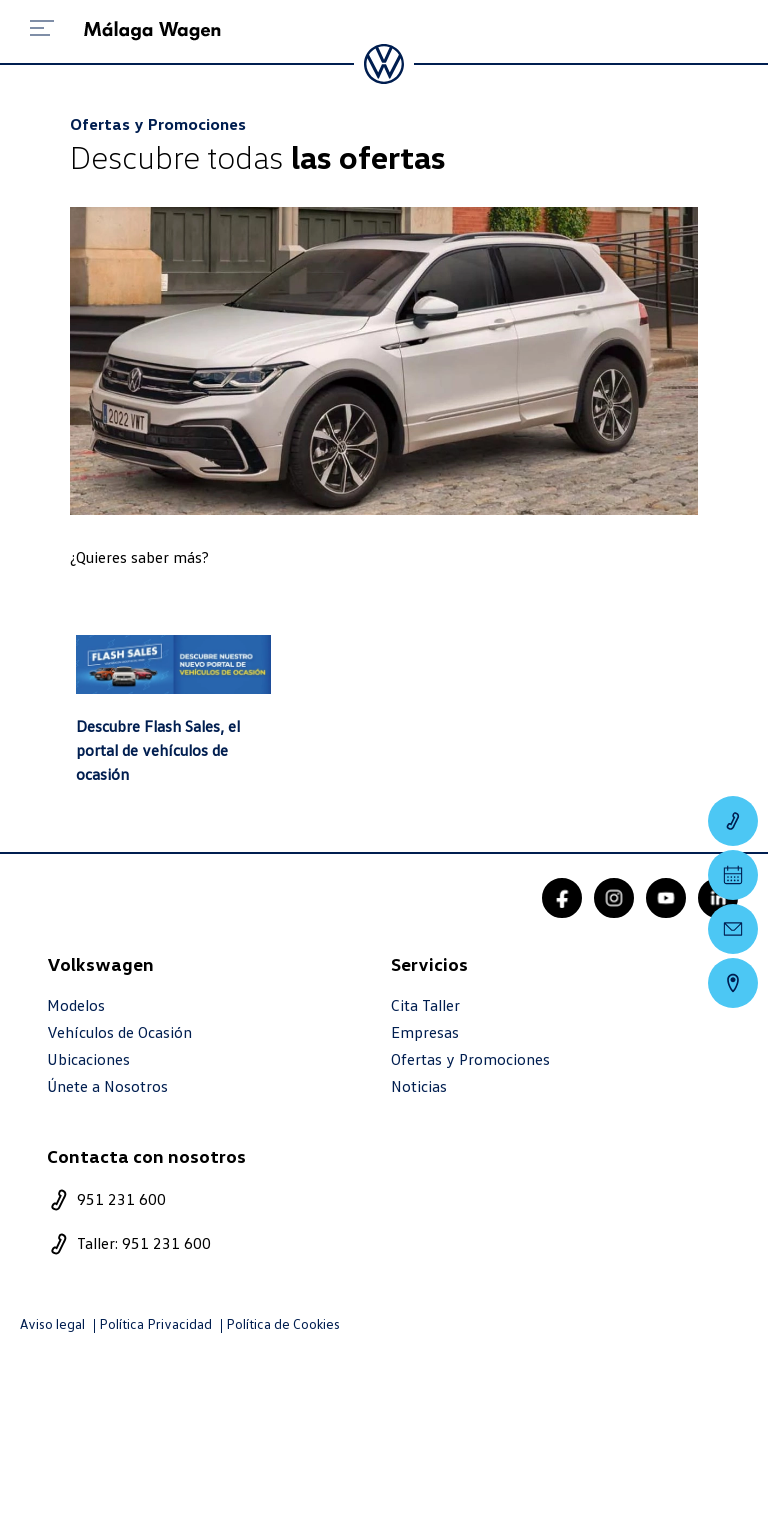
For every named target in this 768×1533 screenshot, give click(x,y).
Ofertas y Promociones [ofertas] (470, 1059)
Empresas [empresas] (425, 1032)
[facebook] (562, 898)
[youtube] (666, 898)
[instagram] (614, 898)
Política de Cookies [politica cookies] (283, 1324)
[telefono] (212, 1200)
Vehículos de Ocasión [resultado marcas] (119, 1032)
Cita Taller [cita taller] (425, 1005)
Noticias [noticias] (419, 1086)
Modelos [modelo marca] (76, 1005)
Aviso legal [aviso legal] (52, 1324)
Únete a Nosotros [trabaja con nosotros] (107, 1086)
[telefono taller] (212, 1244)
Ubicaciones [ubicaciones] (88, 1059)
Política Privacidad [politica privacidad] (155, 1324)
